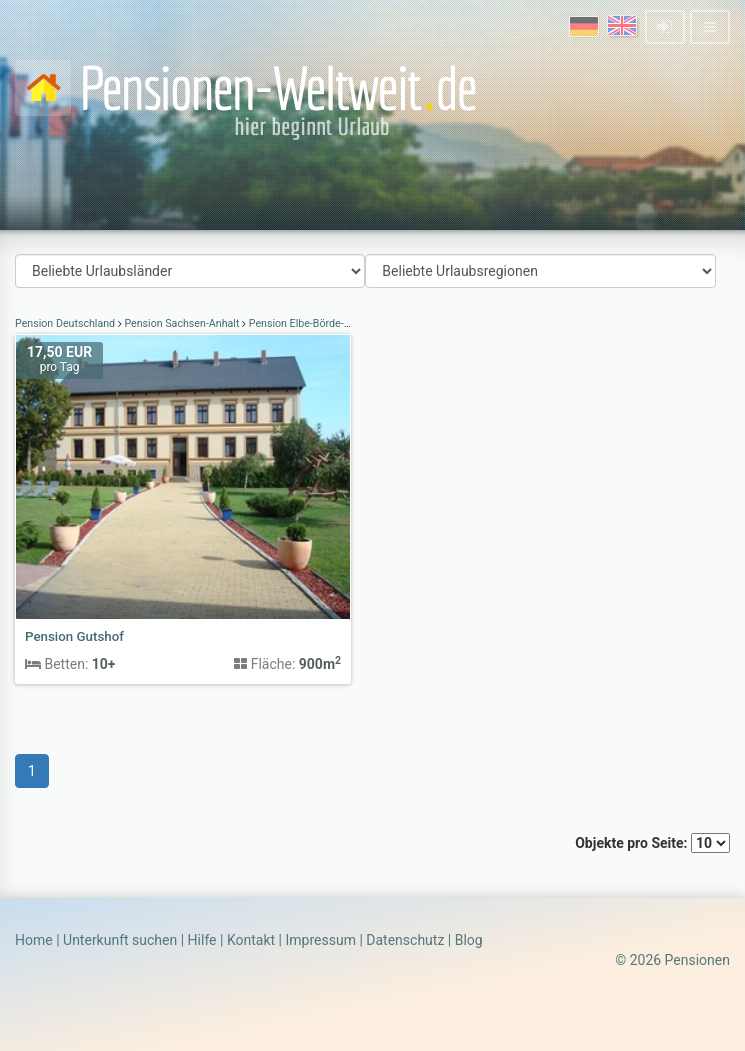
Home (34, 940)
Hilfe (202, 940)
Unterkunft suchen (120, 940)
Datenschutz (405, 940)
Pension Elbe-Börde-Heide (310, 323)
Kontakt (251, 940)
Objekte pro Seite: (652, 843)
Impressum (320, 940)
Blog (469, 940)
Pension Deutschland (66, 323)
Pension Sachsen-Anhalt (182, 323)
